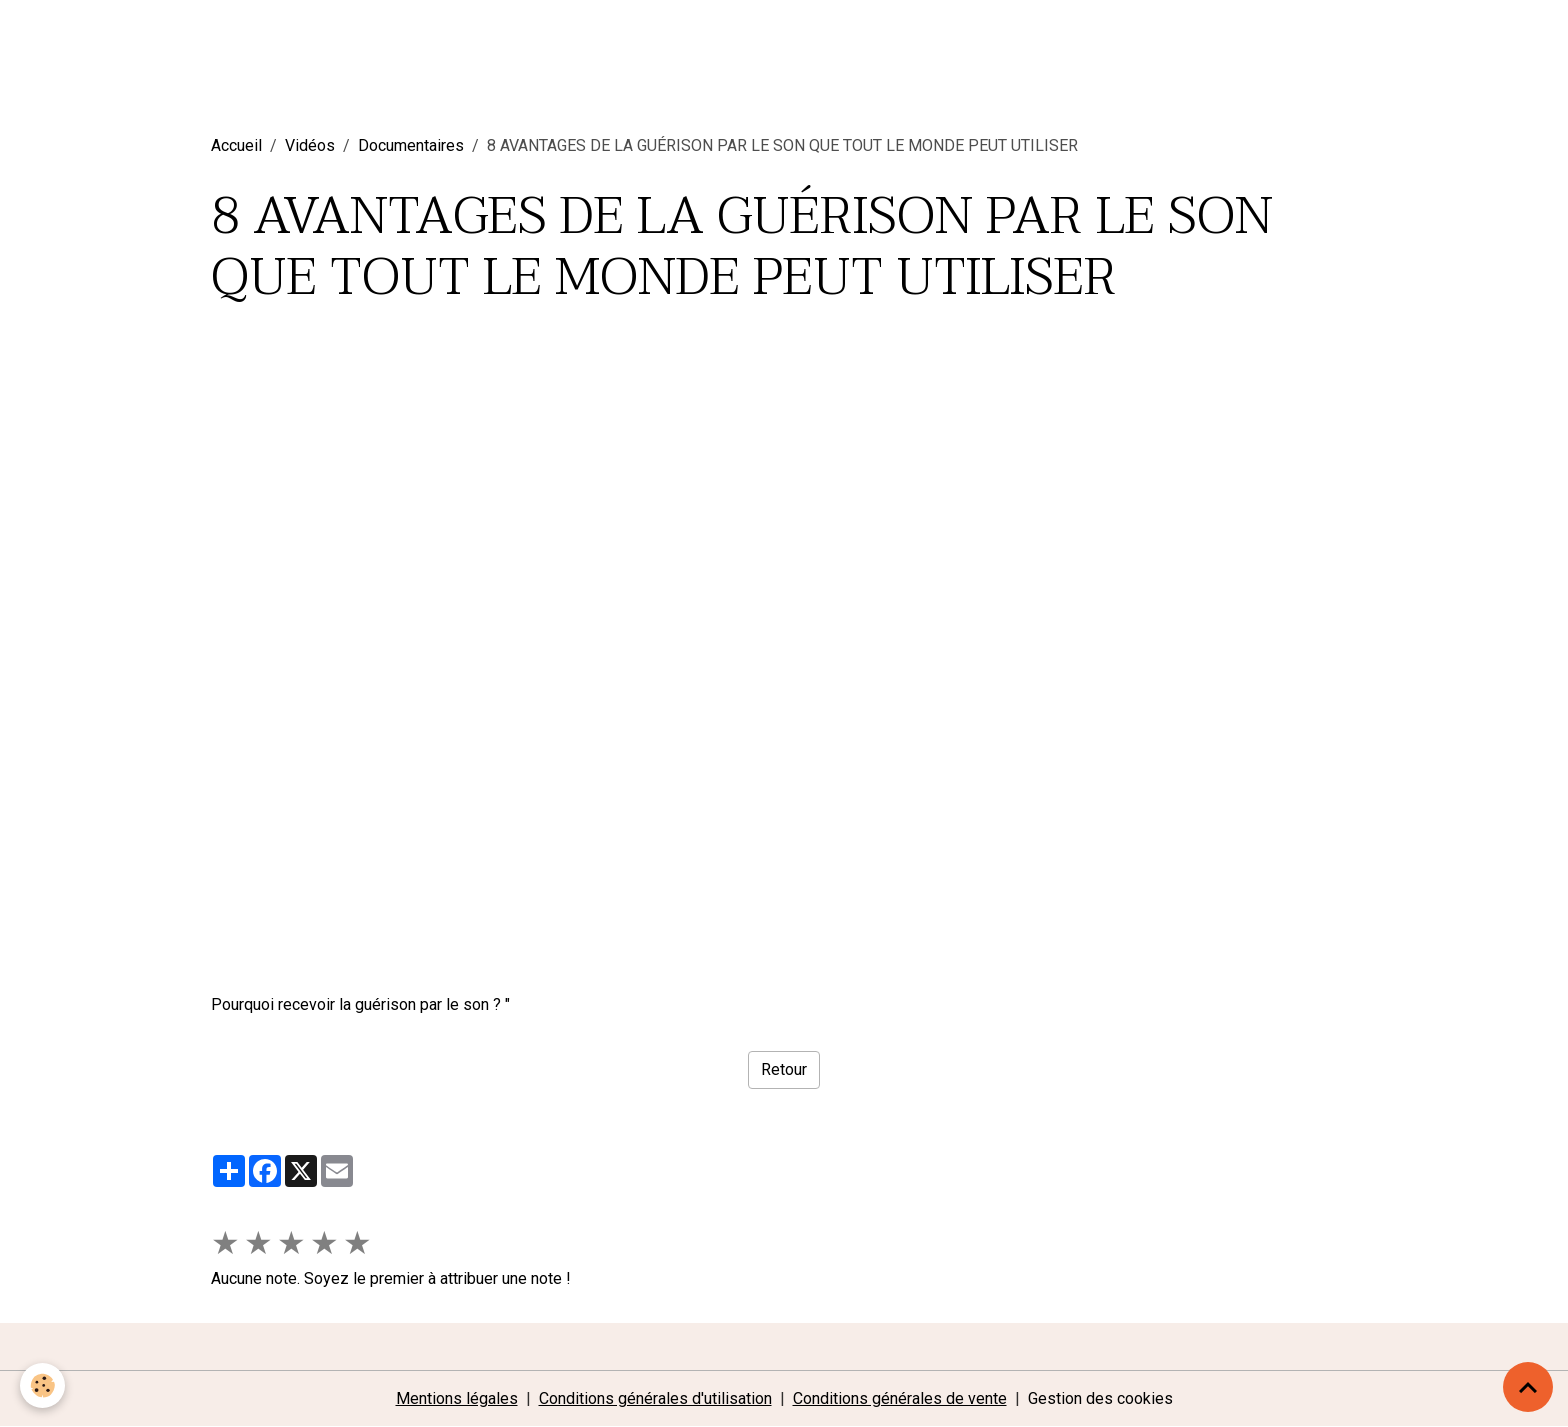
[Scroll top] (1528, 1387)
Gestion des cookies (1100, 1398)
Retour (784, 1069)
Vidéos (310, 145)
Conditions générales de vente (900, 1398)
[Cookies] (42, 1385)
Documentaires (411, 145)
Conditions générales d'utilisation (655, 1398)
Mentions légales (457, 1398)
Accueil (236, 145)
